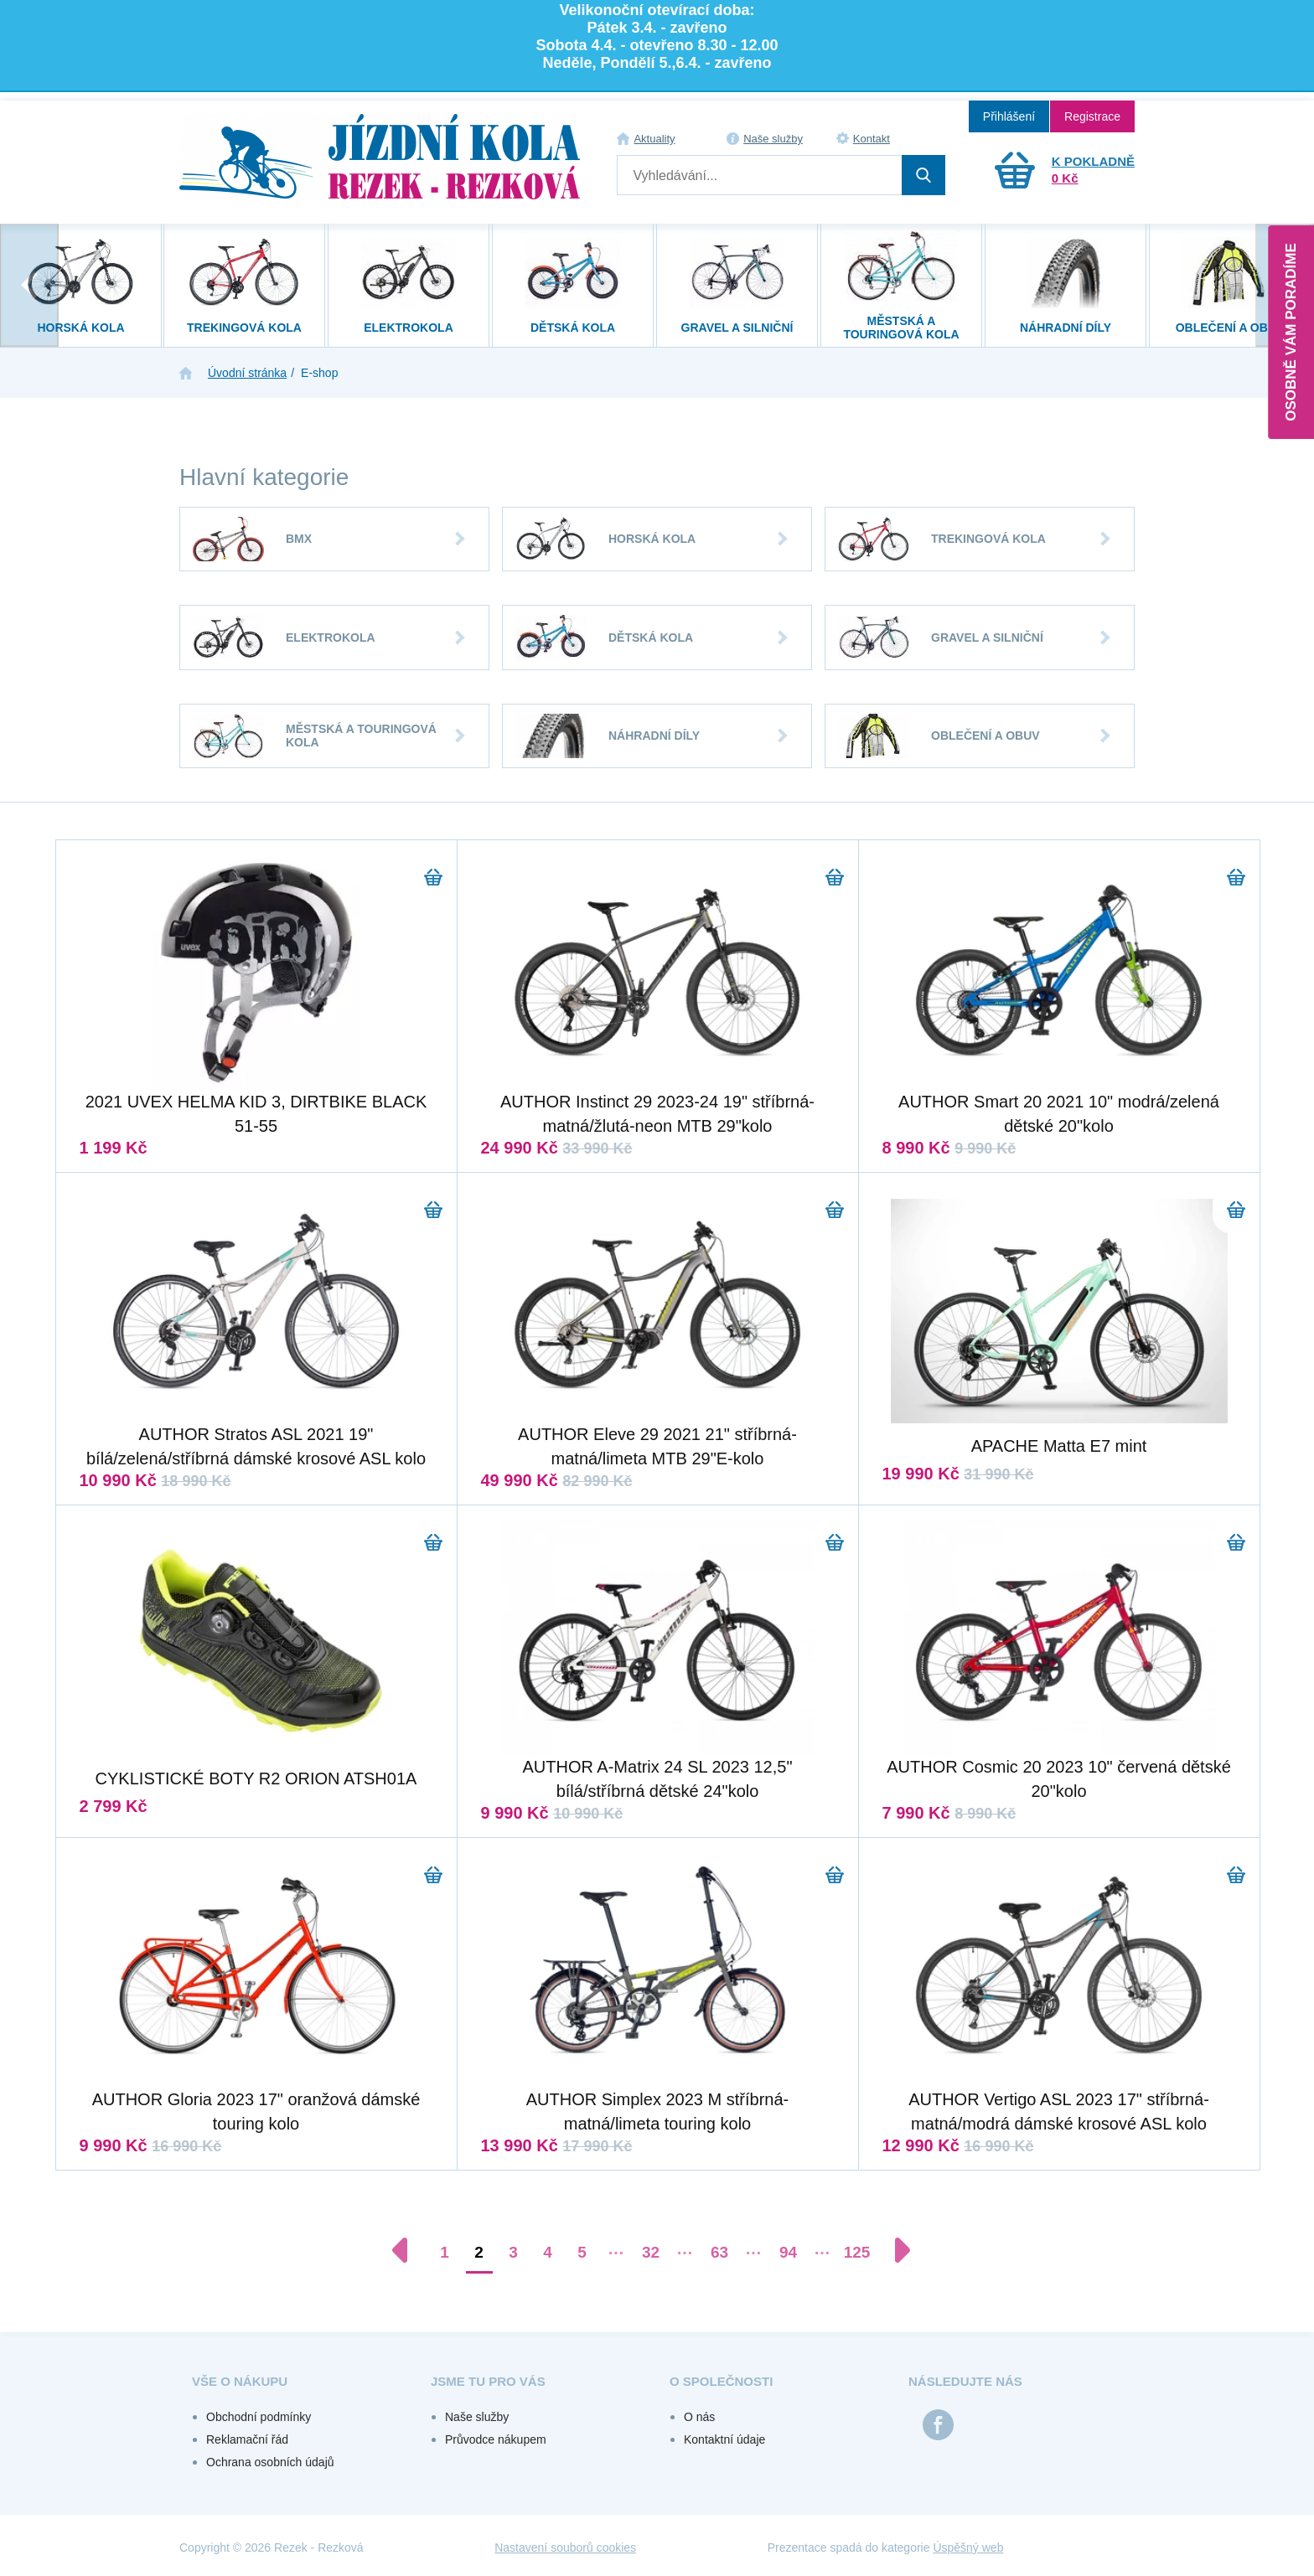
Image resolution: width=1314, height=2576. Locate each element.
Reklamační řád (247, 2439)
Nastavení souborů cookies (565, 2547)
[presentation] (29, 285)
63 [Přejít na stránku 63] (719, 2252)
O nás (699, 2417)
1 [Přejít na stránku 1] (444, 2252)
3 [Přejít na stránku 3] (513, 2252)
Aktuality (654, 138)
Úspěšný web (968, 2547)
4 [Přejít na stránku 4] (547, 2252)
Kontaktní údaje (724, 2439)
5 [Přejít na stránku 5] (582, 2252)
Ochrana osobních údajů (270, 2462)
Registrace (1092, 116)
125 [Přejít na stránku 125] (857, 2252)
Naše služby (773, 138)
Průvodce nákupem (495, 2439)
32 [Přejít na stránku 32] (651, 2252)
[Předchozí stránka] (408, 2250)
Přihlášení (1009, 116)
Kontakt (871, 138)
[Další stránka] (894, 2250)
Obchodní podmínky (258, 2417)
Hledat (923, 175)
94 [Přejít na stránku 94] (788, 2252)
